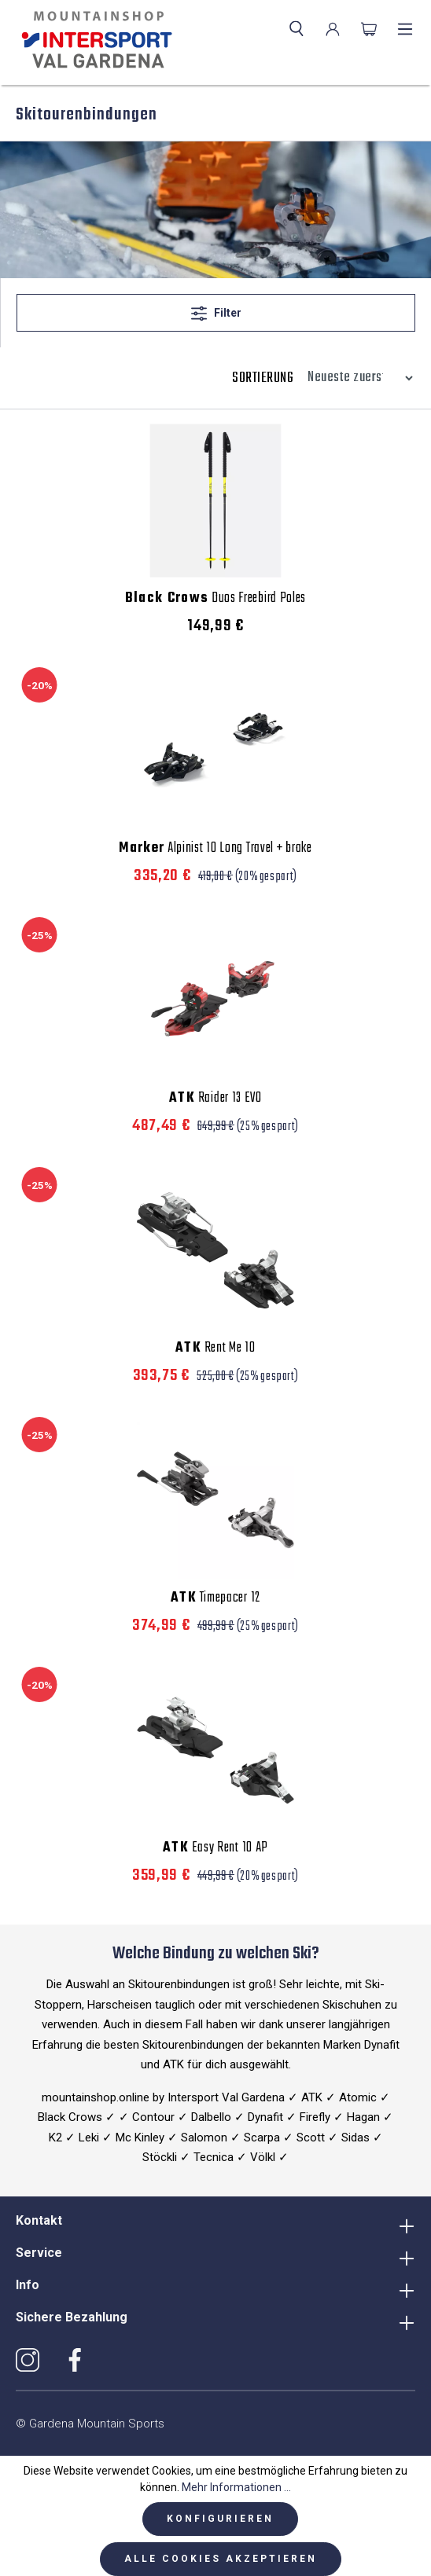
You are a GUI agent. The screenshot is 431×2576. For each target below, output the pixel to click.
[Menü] (405, 29)
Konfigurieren (220, 2518)
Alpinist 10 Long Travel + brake (215, 849)
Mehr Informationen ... (236, 2487)
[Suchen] (296, 29)
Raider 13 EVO (215, 1098)
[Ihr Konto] (333, 29)
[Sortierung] (356, 378)
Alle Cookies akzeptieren (220, 2558)
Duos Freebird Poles (215, 599)
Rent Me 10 (215, 1348)
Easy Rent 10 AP (215, 1848)
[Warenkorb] (369, 29)
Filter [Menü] (216, 310)
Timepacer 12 (215, 1598)
